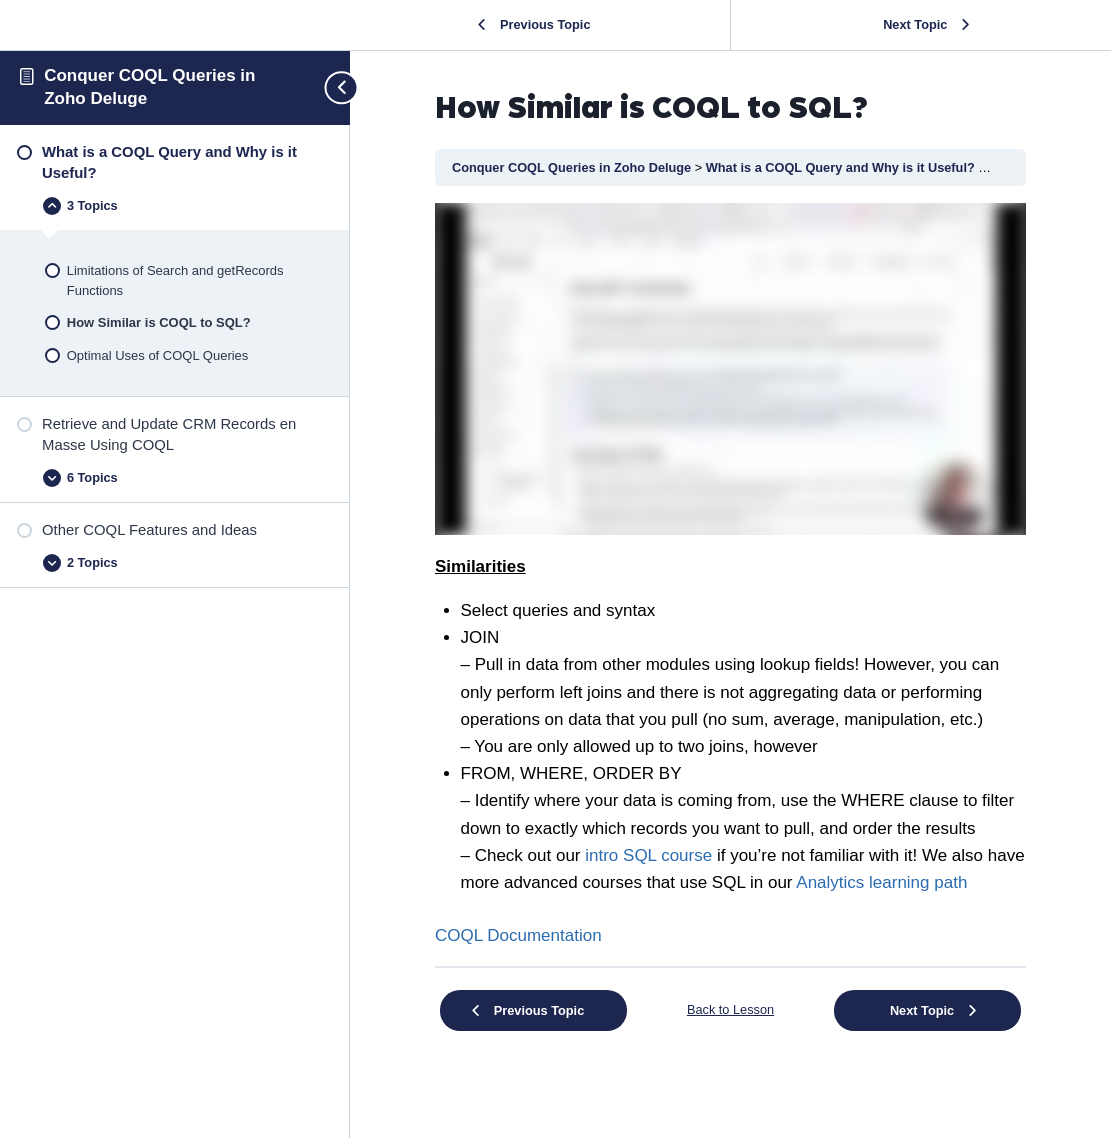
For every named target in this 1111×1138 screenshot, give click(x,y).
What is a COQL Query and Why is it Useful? (842, 167)
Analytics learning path (881, 882)
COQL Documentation (518, 935)
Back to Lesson (730, 1009)
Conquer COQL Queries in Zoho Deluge (573, 167)
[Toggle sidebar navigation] (333, 87)
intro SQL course (648, 855)
